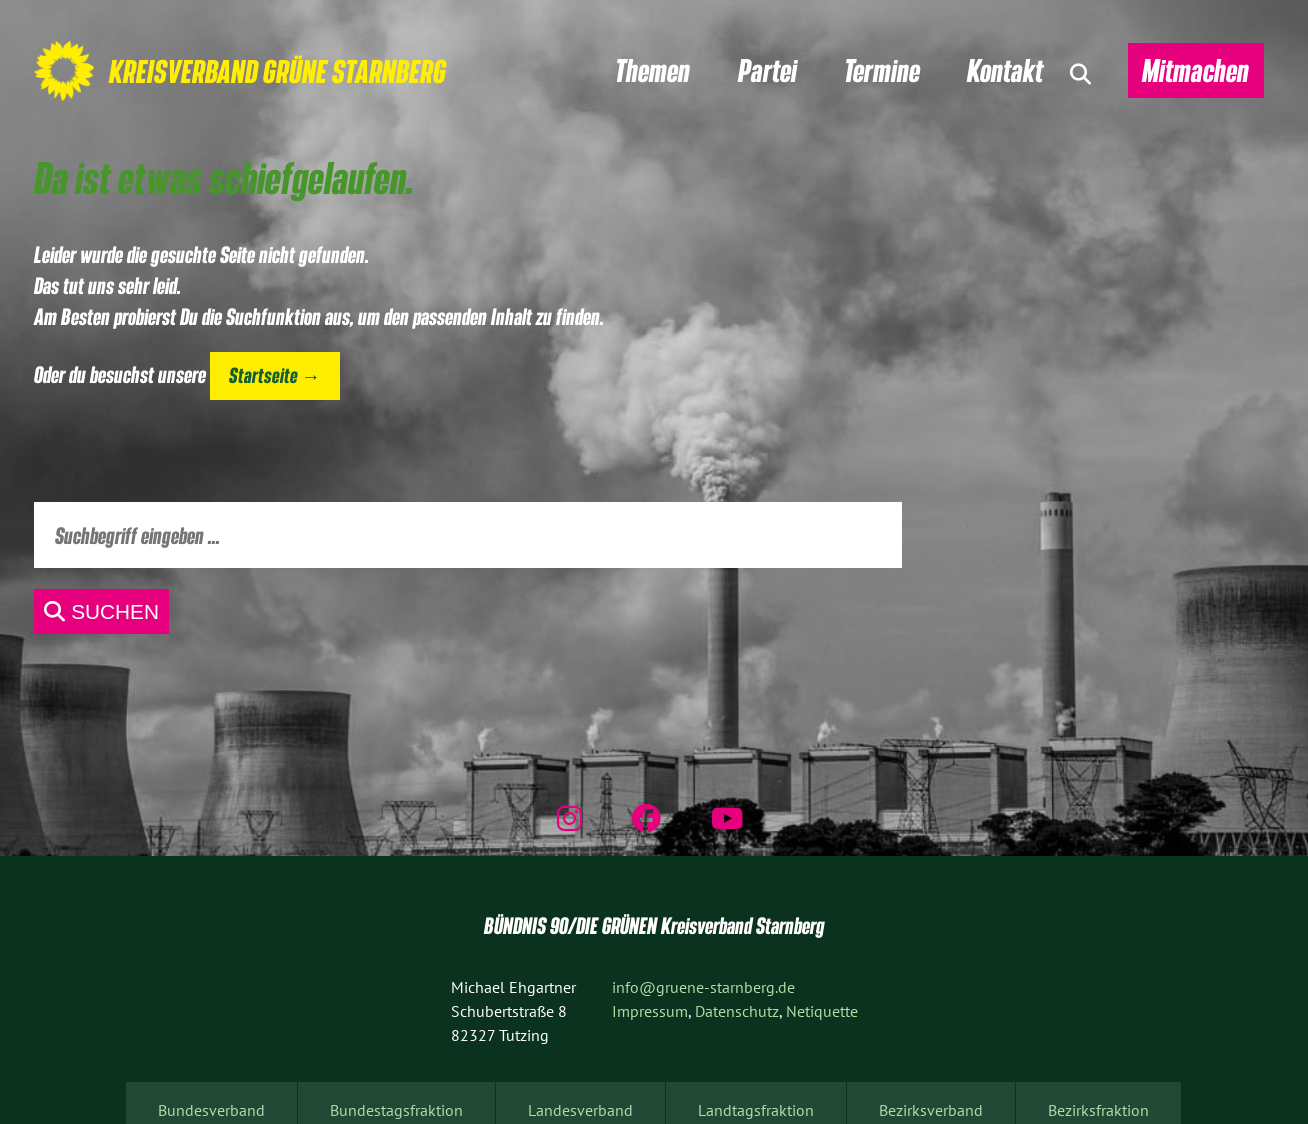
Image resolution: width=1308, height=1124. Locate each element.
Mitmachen (1195, 70)
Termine (882, 70)
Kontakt (1005, 70)
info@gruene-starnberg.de (703, 987)
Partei (767, 70)
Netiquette (822, 1011)
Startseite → (274, 374)
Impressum (650, 1011)
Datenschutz (737, 1011)
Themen (652, 70)
